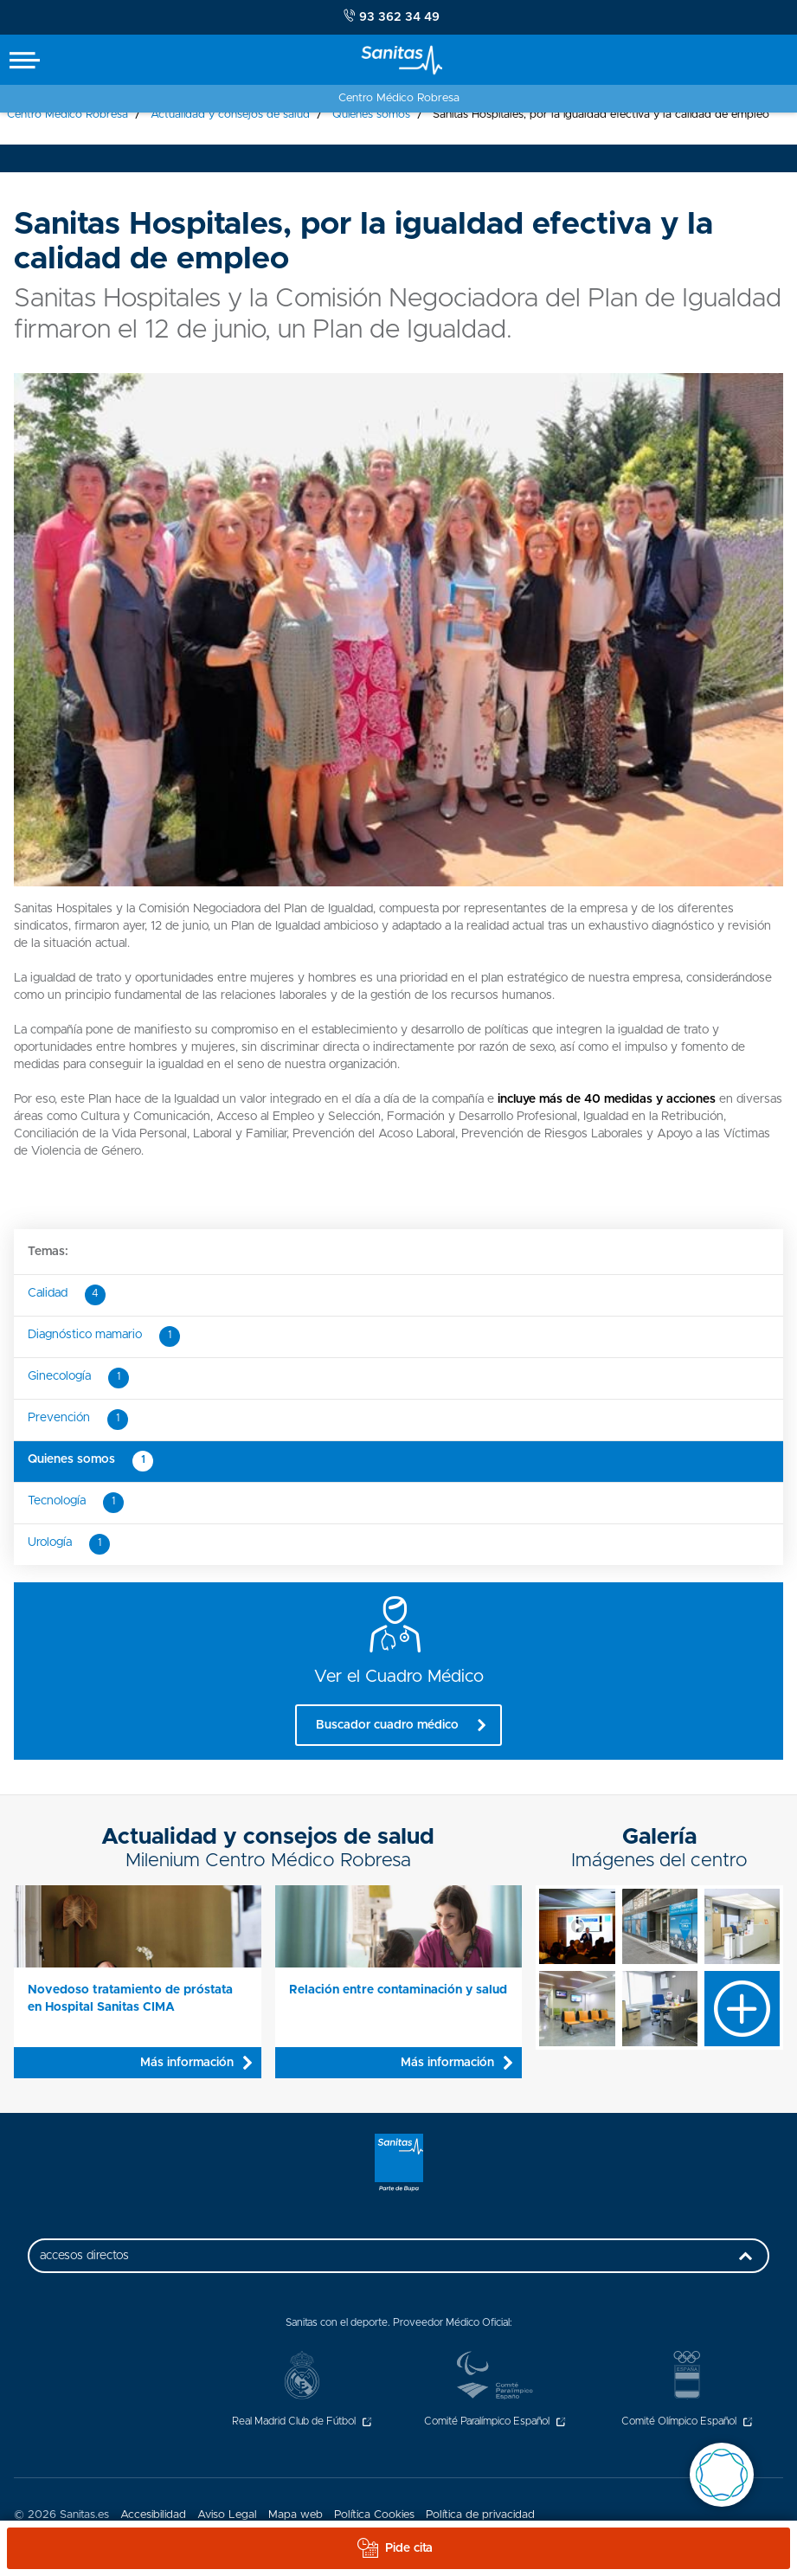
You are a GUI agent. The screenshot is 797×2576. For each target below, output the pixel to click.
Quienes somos (90, 1461)
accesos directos (400, 2261)
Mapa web (295, 2515)
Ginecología (78, 1378)
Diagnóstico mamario (104, 1336)
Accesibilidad (153, 2515)
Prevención (78, 1419)
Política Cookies (374, 2515)
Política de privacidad (480, 2515)
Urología (69, 1544)
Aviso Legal (227, 2515)
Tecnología (76, 1502)
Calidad (67, 1295)
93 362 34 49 (392, 16)
